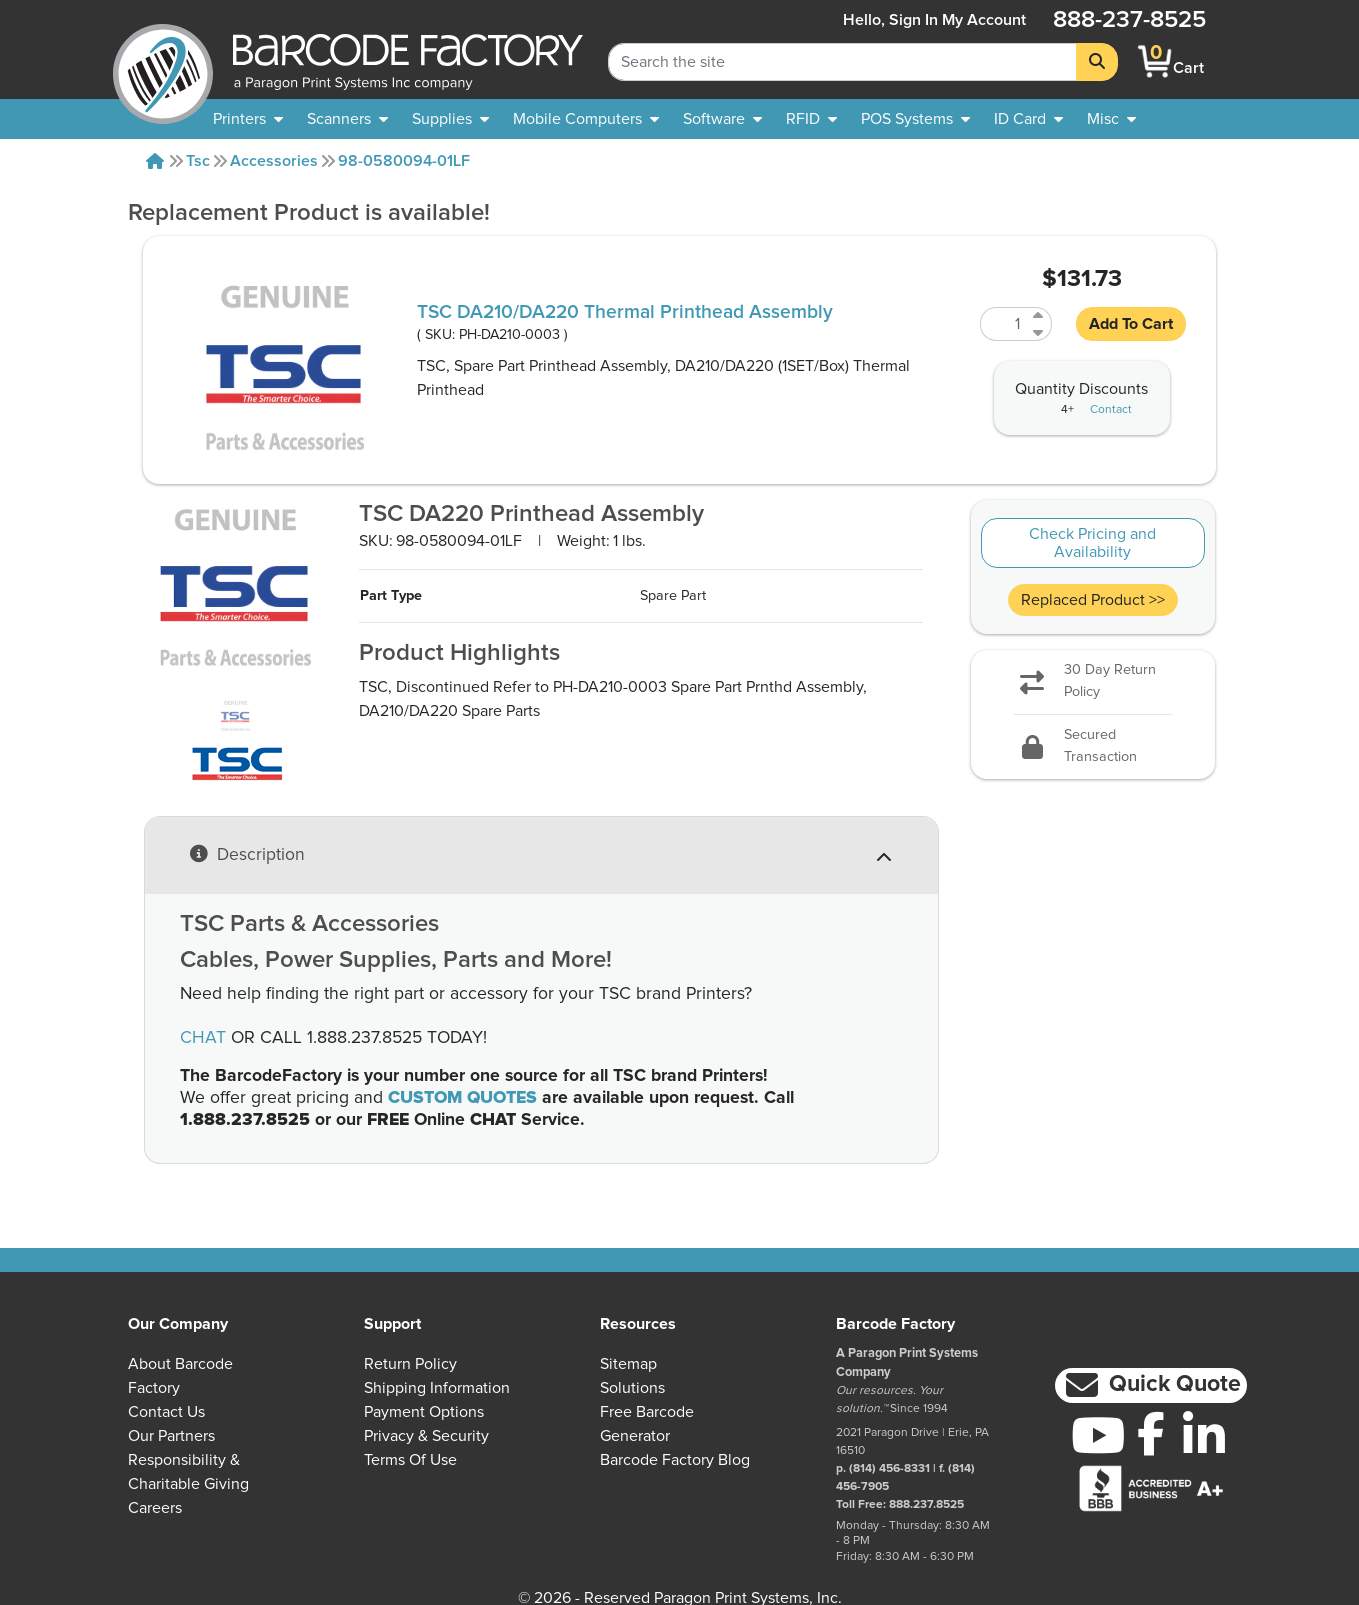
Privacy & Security (426, 1436)
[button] (1151, 1385)
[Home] (155, 161)
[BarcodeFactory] (163, 61)
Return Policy (410, 1364)
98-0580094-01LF (404, 161)
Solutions (632, 1388)
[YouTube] (1098, 1435)
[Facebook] (1151, 1433)
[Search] (1097, 62)
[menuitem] (248, 119)
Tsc (198, 161)
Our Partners (171, 1436)
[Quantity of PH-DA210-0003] (1004, 324)
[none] (1111, 119)
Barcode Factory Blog (675, 1460)
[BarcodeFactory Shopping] (1155, 61)
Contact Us (166, 1412)
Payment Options (424, 1412)
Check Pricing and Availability (1092, 543)
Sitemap (628, 1364)
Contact (1111, 410)
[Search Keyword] (842, 62)
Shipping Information (437, 1388)
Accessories (274, 161)
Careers (155, 1508)
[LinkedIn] (1204, 1435)
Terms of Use (410, 1460)
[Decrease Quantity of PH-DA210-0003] (1039, 332)
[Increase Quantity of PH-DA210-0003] (1039, 315)
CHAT (203, 1038)
